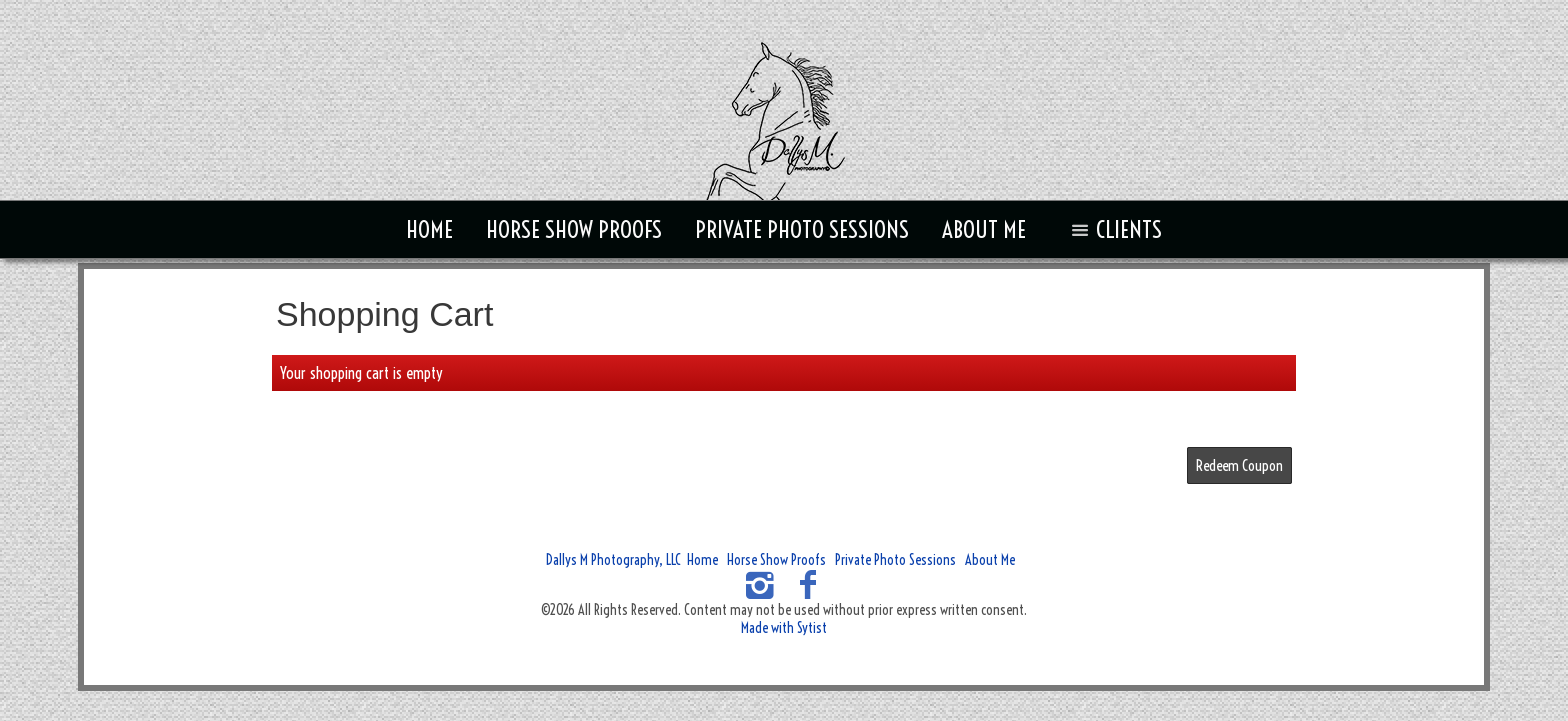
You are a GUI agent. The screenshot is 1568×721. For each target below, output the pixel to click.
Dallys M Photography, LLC (613, 560)
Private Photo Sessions (802, 229)
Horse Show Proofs (574, 229)
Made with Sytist (784, 628)
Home (429, 229)
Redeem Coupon (1239, 465)
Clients (1113, 229)
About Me (984, 229)
